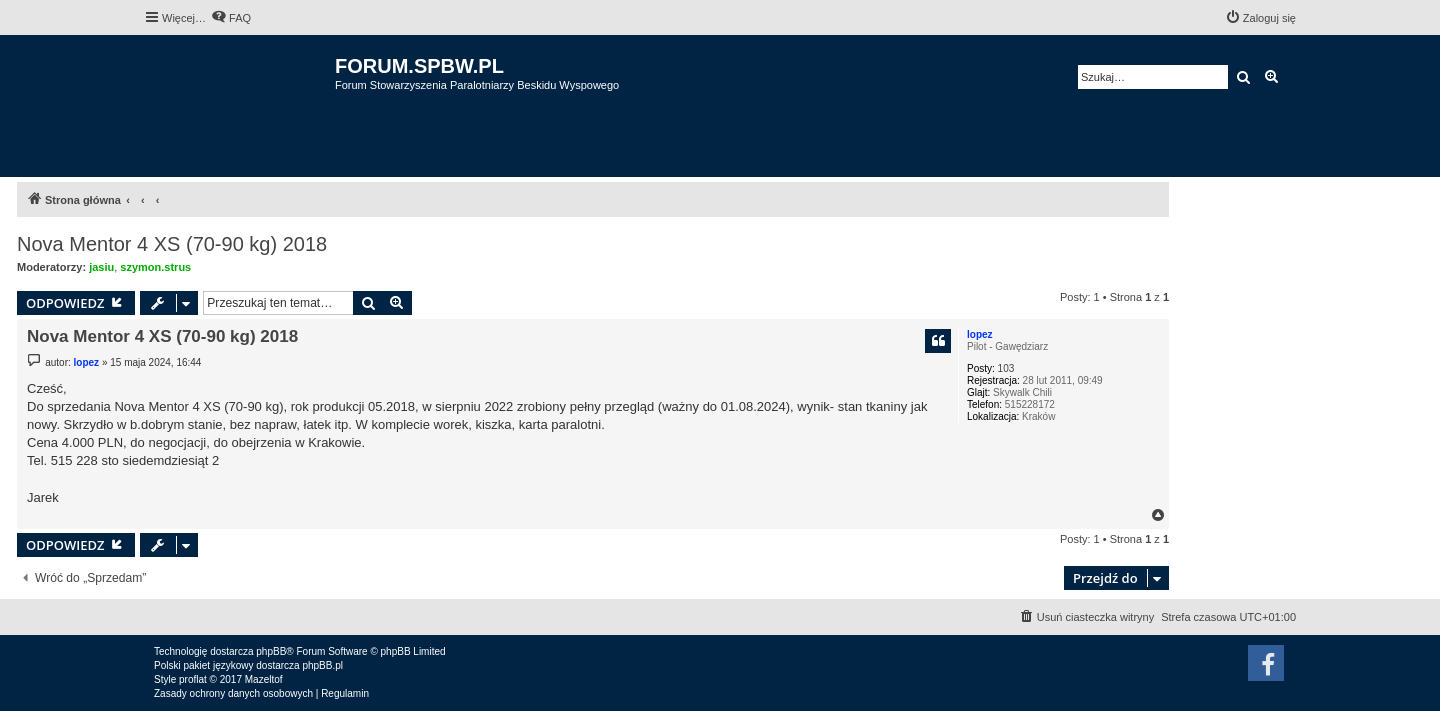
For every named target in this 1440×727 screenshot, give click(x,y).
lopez (980, 334)
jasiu (101, 267)
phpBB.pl (322, 665)
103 (1006, 368)
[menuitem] (231, 18)
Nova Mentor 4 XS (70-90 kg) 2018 (172, 244)
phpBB (271, 651)
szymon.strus (155, 267)
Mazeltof (264, 679)
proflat (193, 679)
